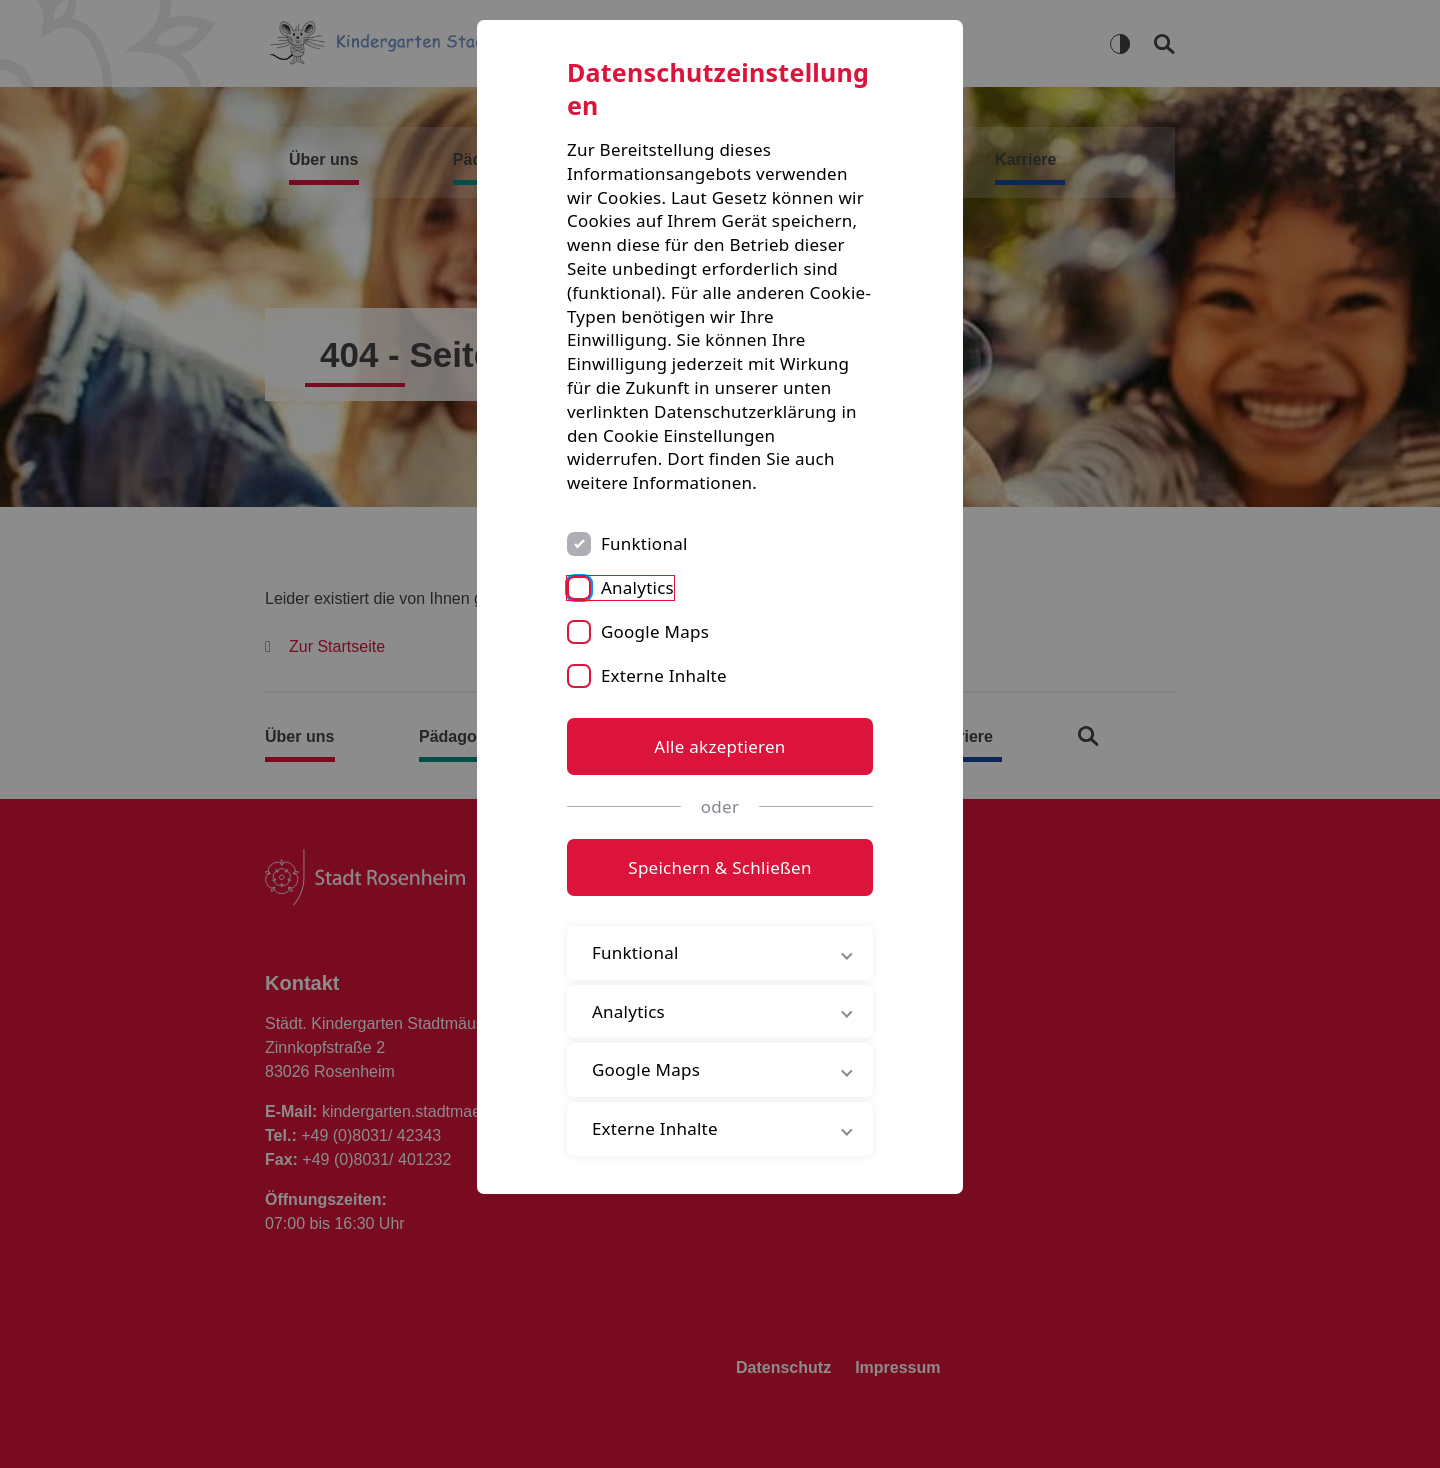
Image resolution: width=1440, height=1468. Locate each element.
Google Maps (655, 631)
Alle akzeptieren (719, 746)
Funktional (644, 543)
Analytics (637, 587)
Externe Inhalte (664, 675)
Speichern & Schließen (719, 867)
